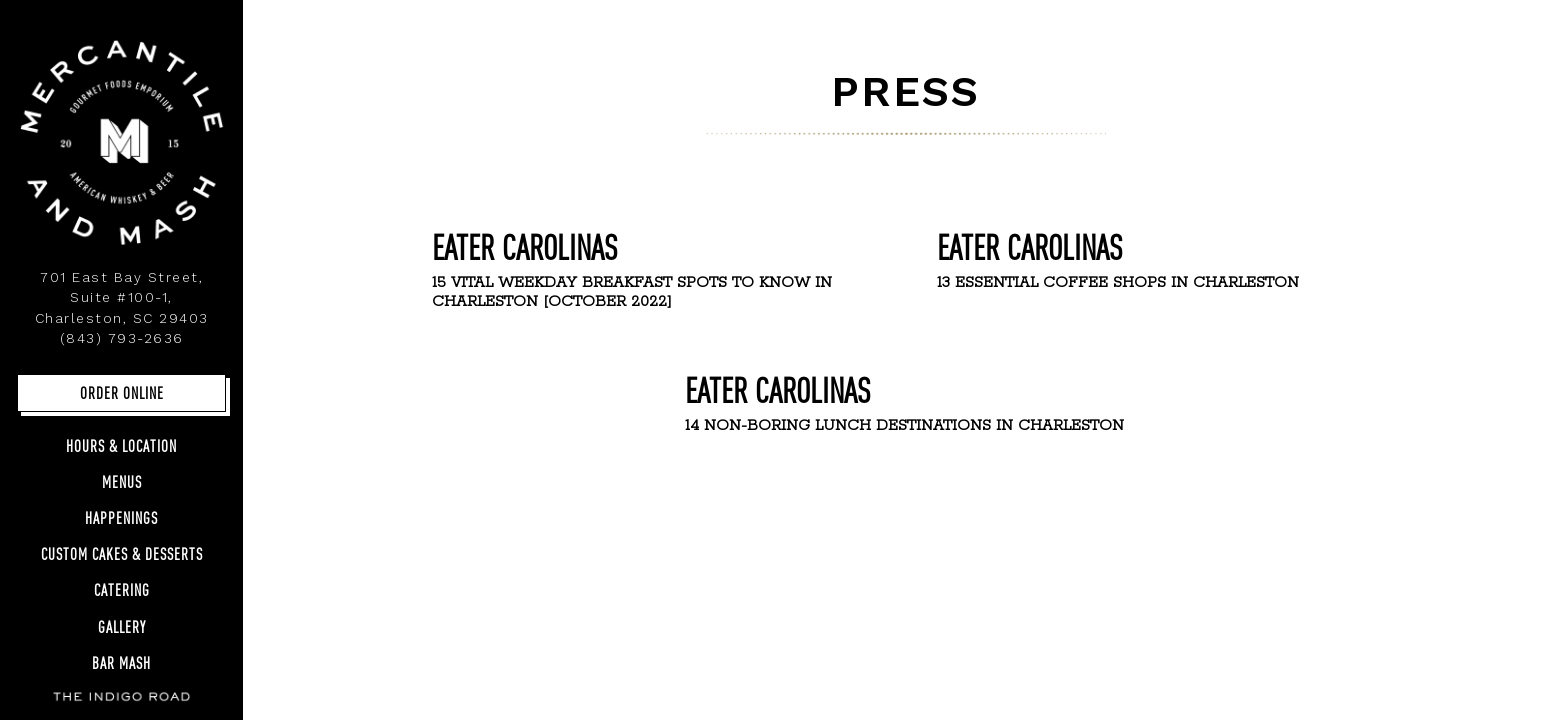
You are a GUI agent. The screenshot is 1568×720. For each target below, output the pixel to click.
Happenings (121, 517)
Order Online (122, 392)
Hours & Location (121, 445)
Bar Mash (121, 662)
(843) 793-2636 (122, 338)
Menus (122, 481)
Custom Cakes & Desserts (122, 553)
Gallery (126, 625)
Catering (122, 589)
